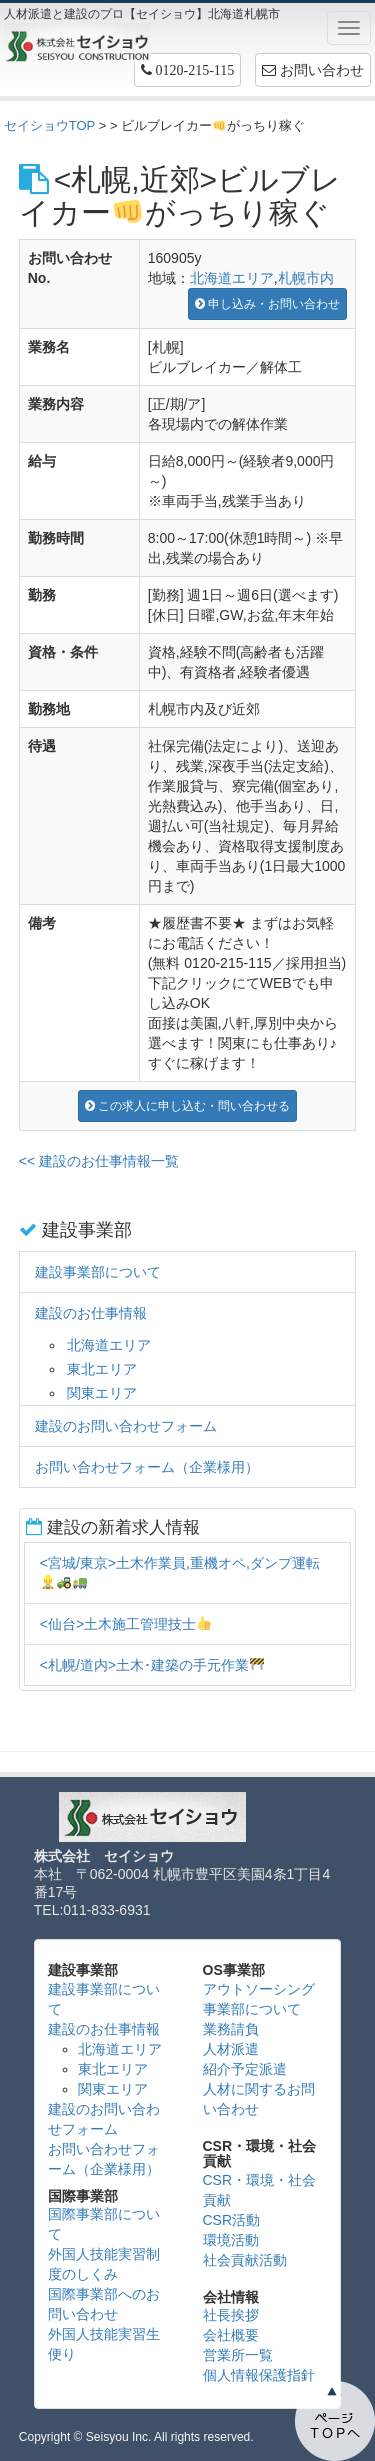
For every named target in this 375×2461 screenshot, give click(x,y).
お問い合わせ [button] (313, 70)
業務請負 (231, 2029)
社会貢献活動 (245, 2260)
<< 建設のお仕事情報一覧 (99, 1161)
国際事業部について (104, 2224)
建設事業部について (98, 1272)
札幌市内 (306, 278)
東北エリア (102, 1369)
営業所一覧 (238, 2355)
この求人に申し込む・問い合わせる (187, 1106)
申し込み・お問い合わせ (267, 304)
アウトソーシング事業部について (259, 1999)
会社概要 (231, 2335)
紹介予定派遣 (245, 2069)
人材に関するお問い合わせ (259, 2099)
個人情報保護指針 (259, 2375)
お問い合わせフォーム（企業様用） (147, 1467)
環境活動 (231, 2240)
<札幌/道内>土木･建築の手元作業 (152, 1665)
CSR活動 (232, 2220)
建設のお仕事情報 (91, 1313)
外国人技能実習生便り (104, 2344)
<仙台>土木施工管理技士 (125, 1624)
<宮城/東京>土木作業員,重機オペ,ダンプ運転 (180, 1572)
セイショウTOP (49, 125)
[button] (188, 70)
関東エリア (102, 1393)
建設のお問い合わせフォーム (126, 1426)
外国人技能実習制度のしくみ (104, 2264)
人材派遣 (231, 2049)
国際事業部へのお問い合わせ (104, 2304)
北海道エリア (232, 278)
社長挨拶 (231, 2315)
